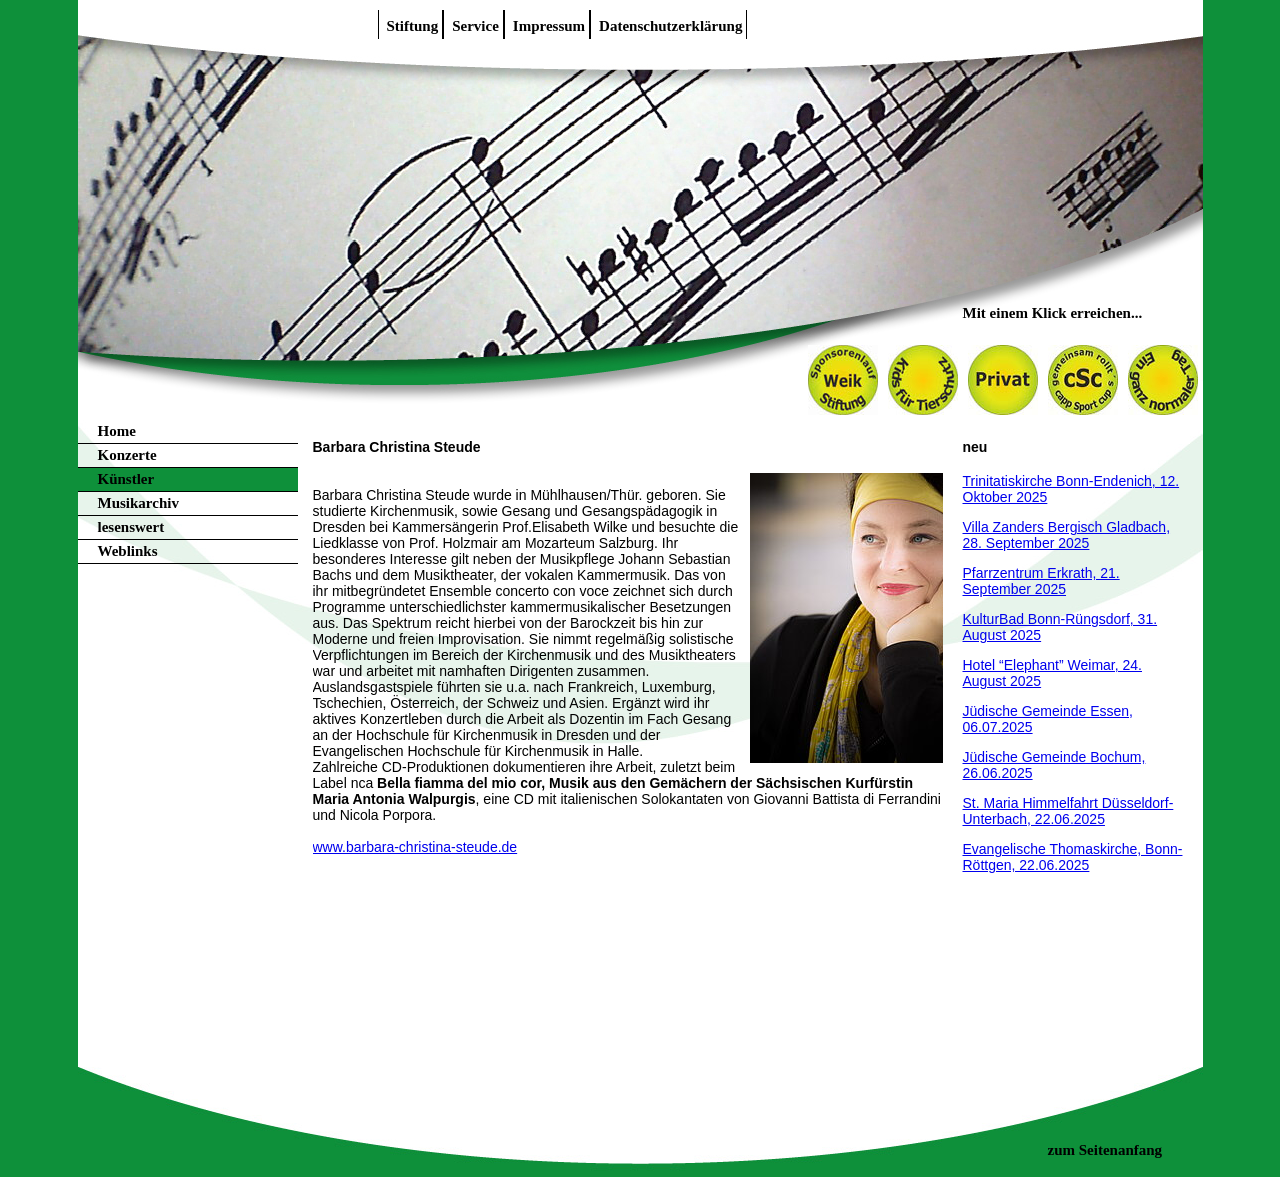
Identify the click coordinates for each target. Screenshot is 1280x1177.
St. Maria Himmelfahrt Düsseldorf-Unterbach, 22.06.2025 (1068, 811)
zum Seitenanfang (1105, 1150)
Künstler (126, 479)
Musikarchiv (138, 503)
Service (475, 26)
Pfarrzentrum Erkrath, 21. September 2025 (1041, 581)
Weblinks (128, 551)
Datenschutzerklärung (670, 26)
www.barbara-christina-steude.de (415, 847)
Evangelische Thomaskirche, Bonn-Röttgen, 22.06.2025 (1073, 857)
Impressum (549, 26)
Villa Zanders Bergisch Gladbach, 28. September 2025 (1067, 535)
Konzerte (127, 455)
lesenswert (131, 527)
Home (117, 431)
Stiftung (413, 26)
